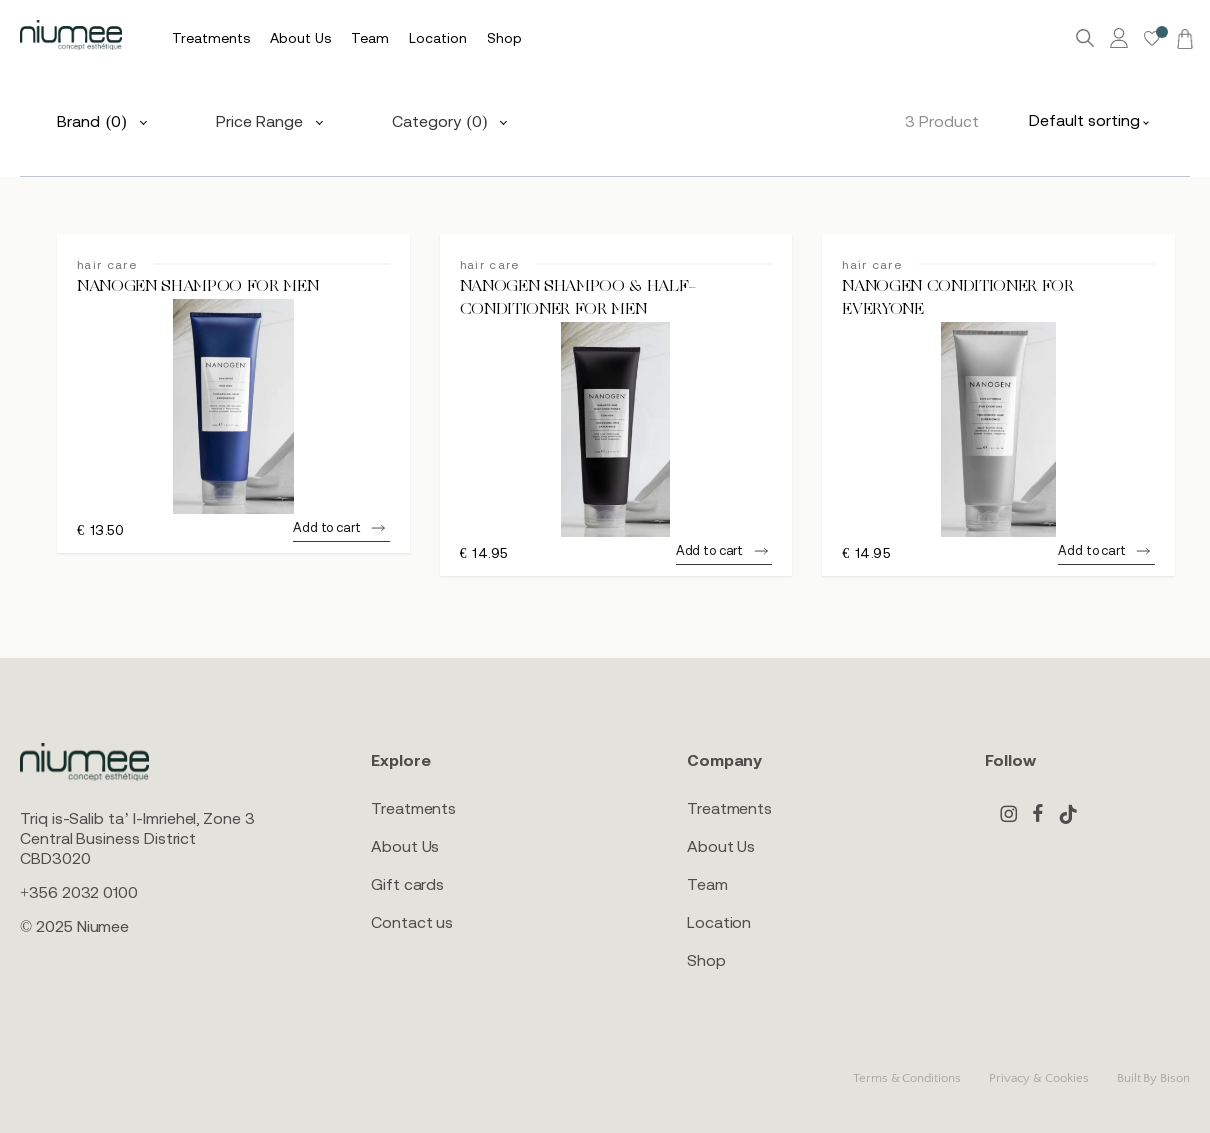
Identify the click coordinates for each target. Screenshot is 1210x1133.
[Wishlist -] (1152, 38)
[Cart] (1182, 38)
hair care (107, 265)
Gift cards (407, 884)
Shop (706, 960)
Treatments (413, 808)
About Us (405, 846)
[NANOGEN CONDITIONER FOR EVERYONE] (998, 429)
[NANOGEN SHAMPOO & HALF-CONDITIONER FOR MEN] (616, 429)
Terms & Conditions (907, 1078)
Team (707, 884)
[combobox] (1094, 120)
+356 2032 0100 (79, 892)
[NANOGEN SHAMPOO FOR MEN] (233, 406)
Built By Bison (1153, 1078)
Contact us (412, 922)
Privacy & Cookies (1039, 1078)
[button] (341, 530)
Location (719, 922)
